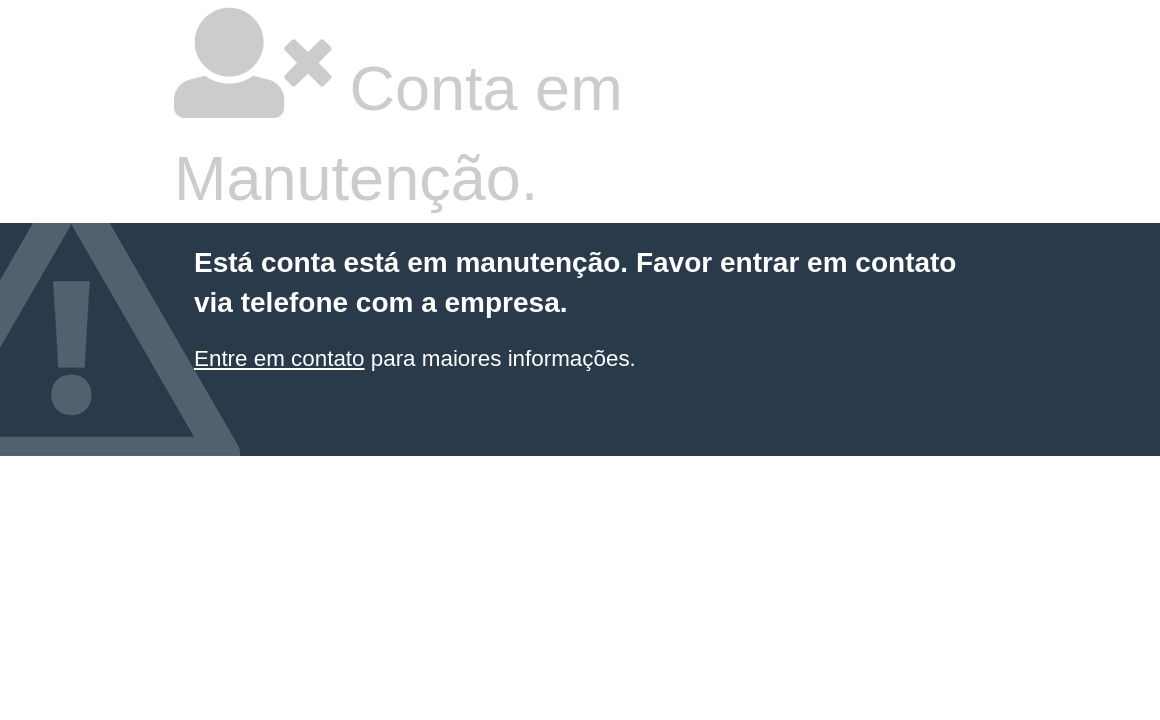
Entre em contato (279, 358)
